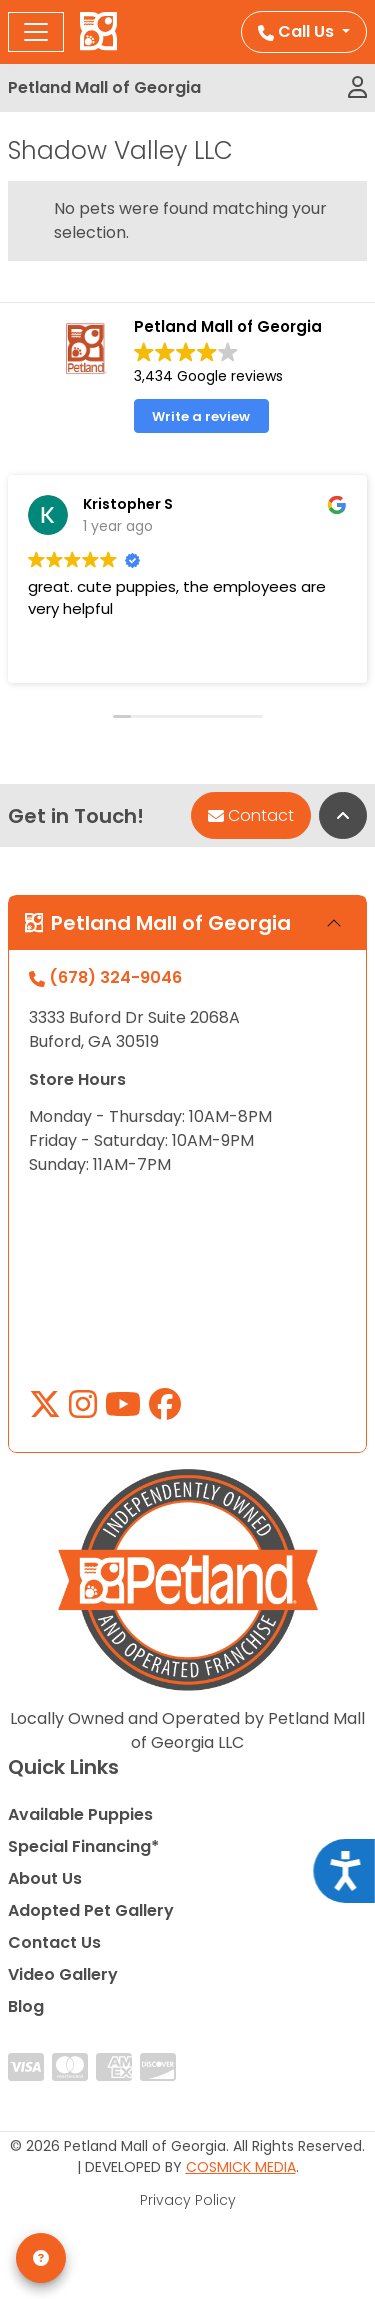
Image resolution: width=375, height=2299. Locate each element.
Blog (26, 2006)
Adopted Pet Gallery (91, 1910)
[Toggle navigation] (36, 32)
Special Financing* (83, 1846)
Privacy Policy (188, 2200)
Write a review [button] (201, 416)
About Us (45, 1878)
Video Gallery (63, 1974)
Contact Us (54, 1942)
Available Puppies (80, 1814)
